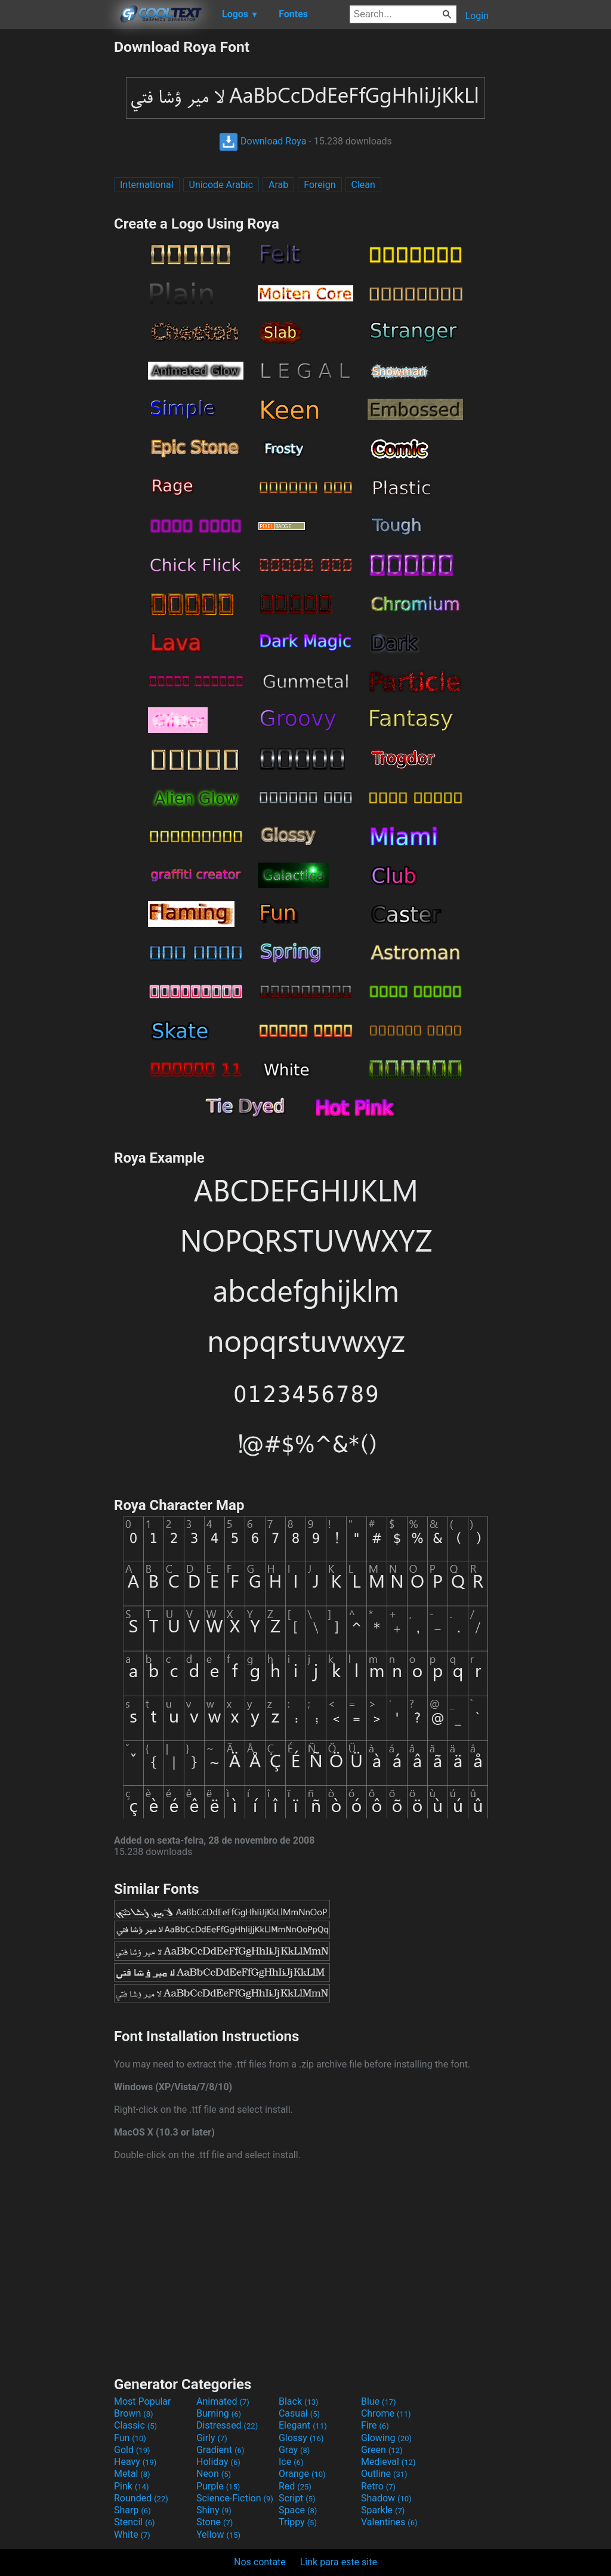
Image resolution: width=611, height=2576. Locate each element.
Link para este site (338, 2562)
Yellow (218, 2534)
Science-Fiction (234, 2498)
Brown (133, 2413)
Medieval (388, 2461)
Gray (294, 2449)
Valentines (389, 2522)
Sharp (132, 2510)
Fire (375, 2425)
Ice (291, 2461)
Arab (278, 184)
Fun (130, 2437)
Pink (131, 2486)
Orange (302, 2473)
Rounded (141, 2498)
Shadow (386, 2498)
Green (382, 2449)
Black (299, 2401)
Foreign (319, 184)
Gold (132, 2449)
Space (298, 2510)
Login (477, 15)
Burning (218, 2413)
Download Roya (262, 141)
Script (297, 2498)
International (147, 184)
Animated (222, 2401)
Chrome (386, 2413)
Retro (378, 2486)
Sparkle (383, 2510)
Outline (384, 2473)
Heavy (135, 2461)
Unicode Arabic (221, 184)
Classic (135, 2425)
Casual (299, 2413)
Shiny (214, 2510)
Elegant (303, 2425)
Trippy (298, 2522)
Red (295, 2486)
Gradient (220, 2449)
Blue (378, 2401)
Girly (211, 2437)
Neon (213, 2473)
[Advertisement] (56, 217)
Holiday (218, 2461)
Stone (214, 2522)
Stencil (134, 2522)
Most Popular (142, 2401)
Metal (132, 2473)
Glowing (386, 2437)
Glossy (301, 2437)
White (132, 2534)
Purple (218, 2486)
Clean (363, 184)
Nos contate (260, 2562)
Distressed (227, 2425)
